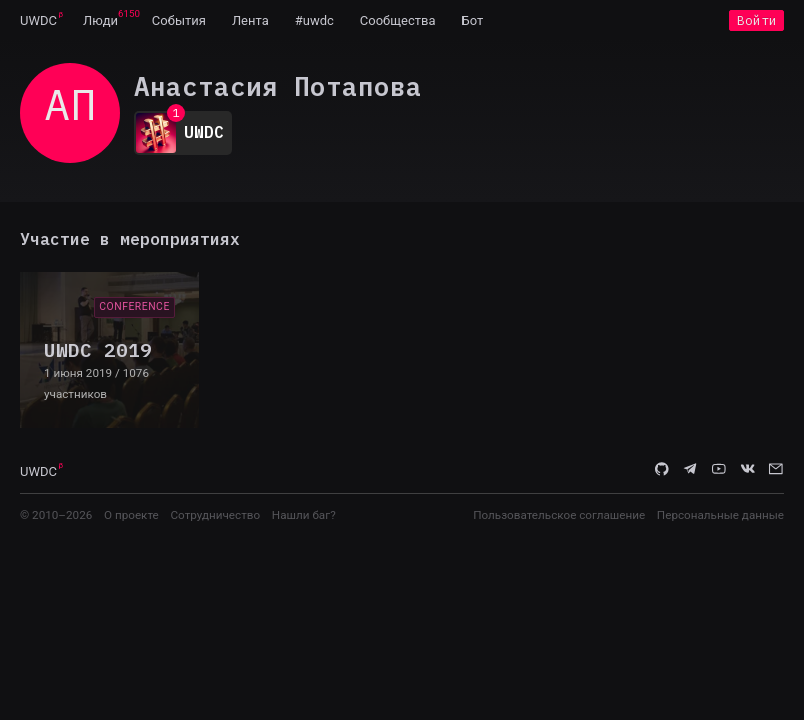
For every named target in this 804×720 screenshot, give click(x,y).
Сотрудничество (215, 515)
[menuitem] (38, 20)
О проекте (131, 515)
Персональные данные (720, 515)
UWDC (38, 20)
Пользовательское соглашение (559, 515)
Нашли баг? (304, 515)
